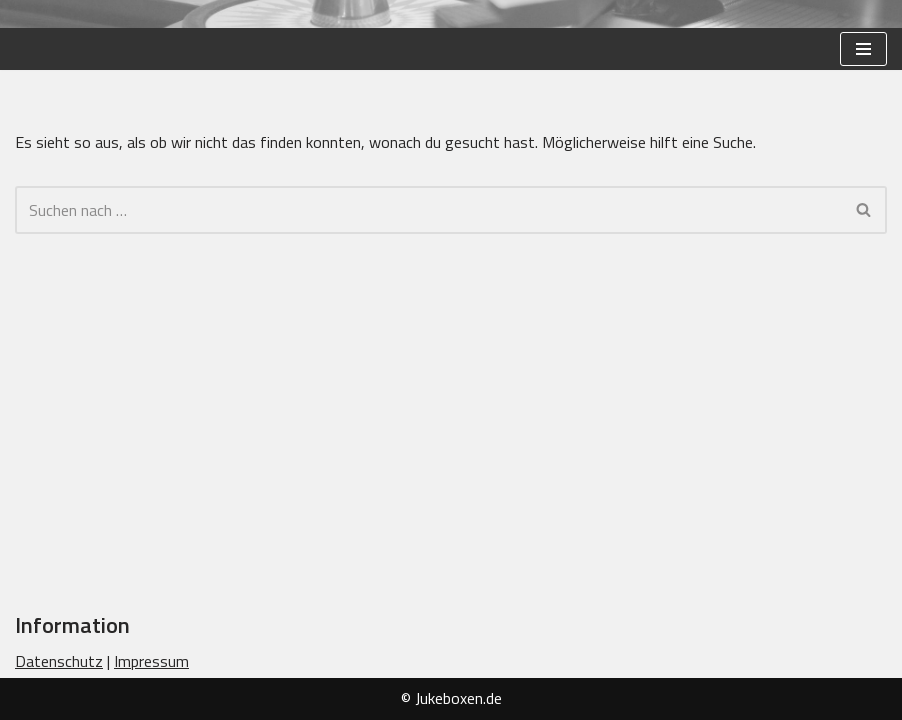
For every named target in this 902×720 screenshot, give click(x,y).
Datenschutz (59, 661)
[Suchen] (428, 210)
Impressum (151, 661)
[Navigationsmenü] (863, 49)
